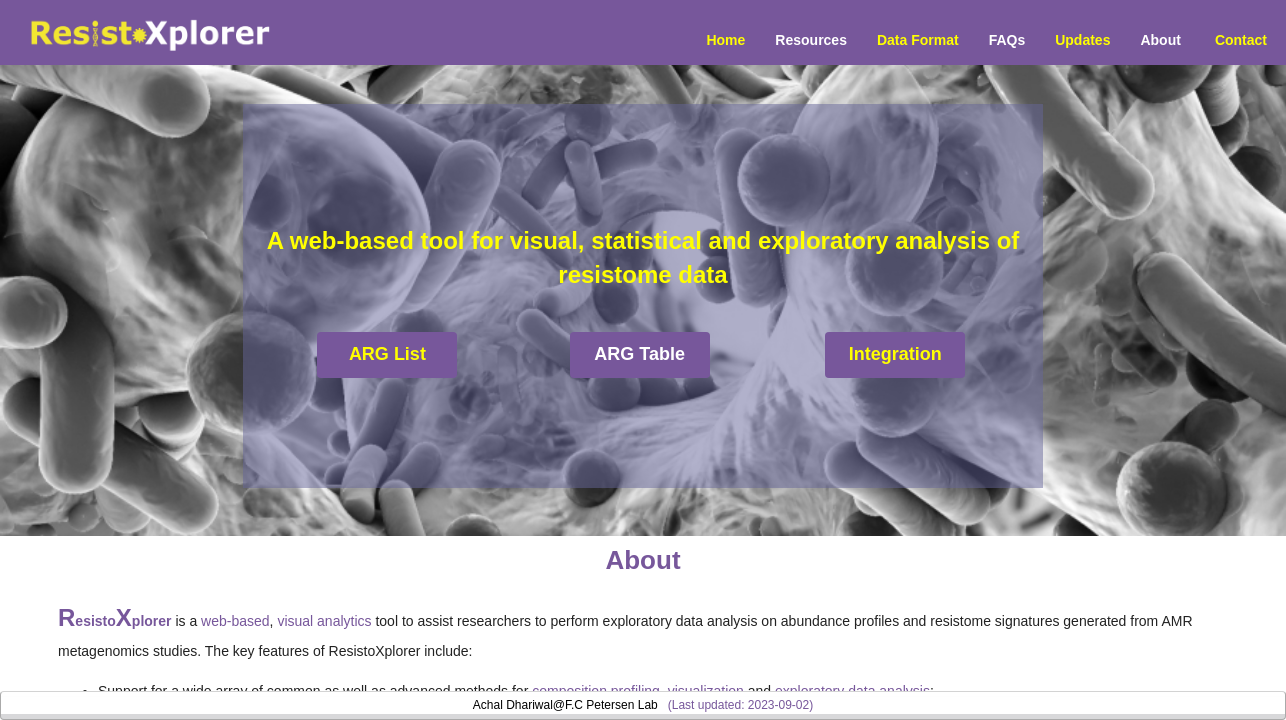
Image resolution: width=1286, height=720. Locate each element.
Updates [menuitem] (1082, 40)
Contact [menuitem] (1241, 40)
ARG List (387, 354)
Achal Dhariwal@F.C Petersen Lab (565, 705)
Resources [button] (811, 40)
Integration (895, 354)
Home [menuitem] (725, 40)
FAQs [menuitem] (1007, 40)
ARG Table (639, 354)
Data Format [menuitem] (918, 40)
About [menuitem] (1160, 40)
